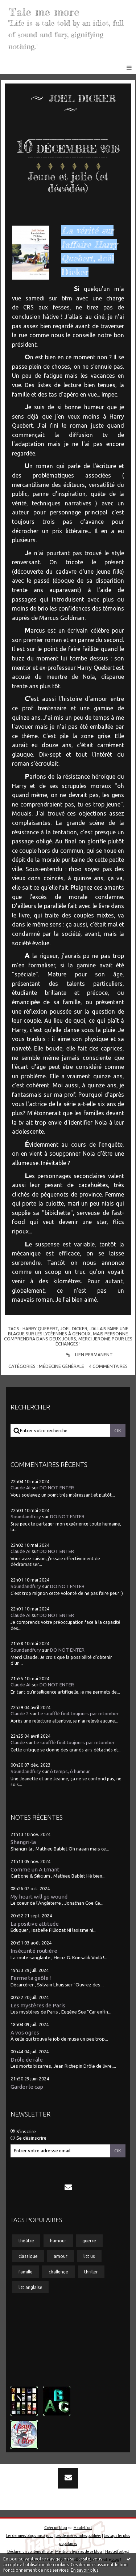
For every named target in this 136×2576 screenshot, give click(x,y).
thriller (91, 2271)
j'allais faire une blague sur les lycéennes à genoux (68, 1331)
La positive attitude (35, 1924)
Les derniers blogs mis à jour (29, 2535)
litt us (89, 2256)
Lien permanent (88, 1354)
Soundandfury (26, 1516)
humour (58, 2240)
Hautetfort (83, 2527)
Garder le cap (27, 2087)
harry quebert (40, 1328)
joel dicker (73, 1328)
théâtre (26, 2240)
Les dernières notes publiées (78, 2535)
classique (28, 2256)
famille (25, 2271)
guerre (89, 2240)
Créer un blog (55, 2527)
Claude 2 (20, 1713)
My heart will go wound (39, 1897)
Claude (18, 1742)
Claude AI (20, 1487)
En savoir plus (84, 2570)
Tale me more (43, 11)
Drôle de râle (27, 2060)
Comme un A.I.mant (35, 1869)
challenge (58, 2271)
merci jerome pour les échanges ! (93, 1341)
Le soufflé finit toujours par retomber (78, 1713)
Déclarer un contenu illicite (30, 2551)
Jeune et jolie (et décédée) (68, 182)
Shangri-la (23, 1842)
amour (60, 2256)
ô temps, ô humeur (70, 1771)
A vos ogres (25, 2032)
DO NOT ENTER (57, 1487)
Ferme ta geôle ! (31, 1978)
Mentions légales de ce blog (78, 2551)
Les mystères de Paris (38, 2005)
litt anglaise (30, 2287)
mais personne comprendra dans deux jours (66, 1336)
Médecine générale (61, 1366)
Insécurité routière (34, 1951)
